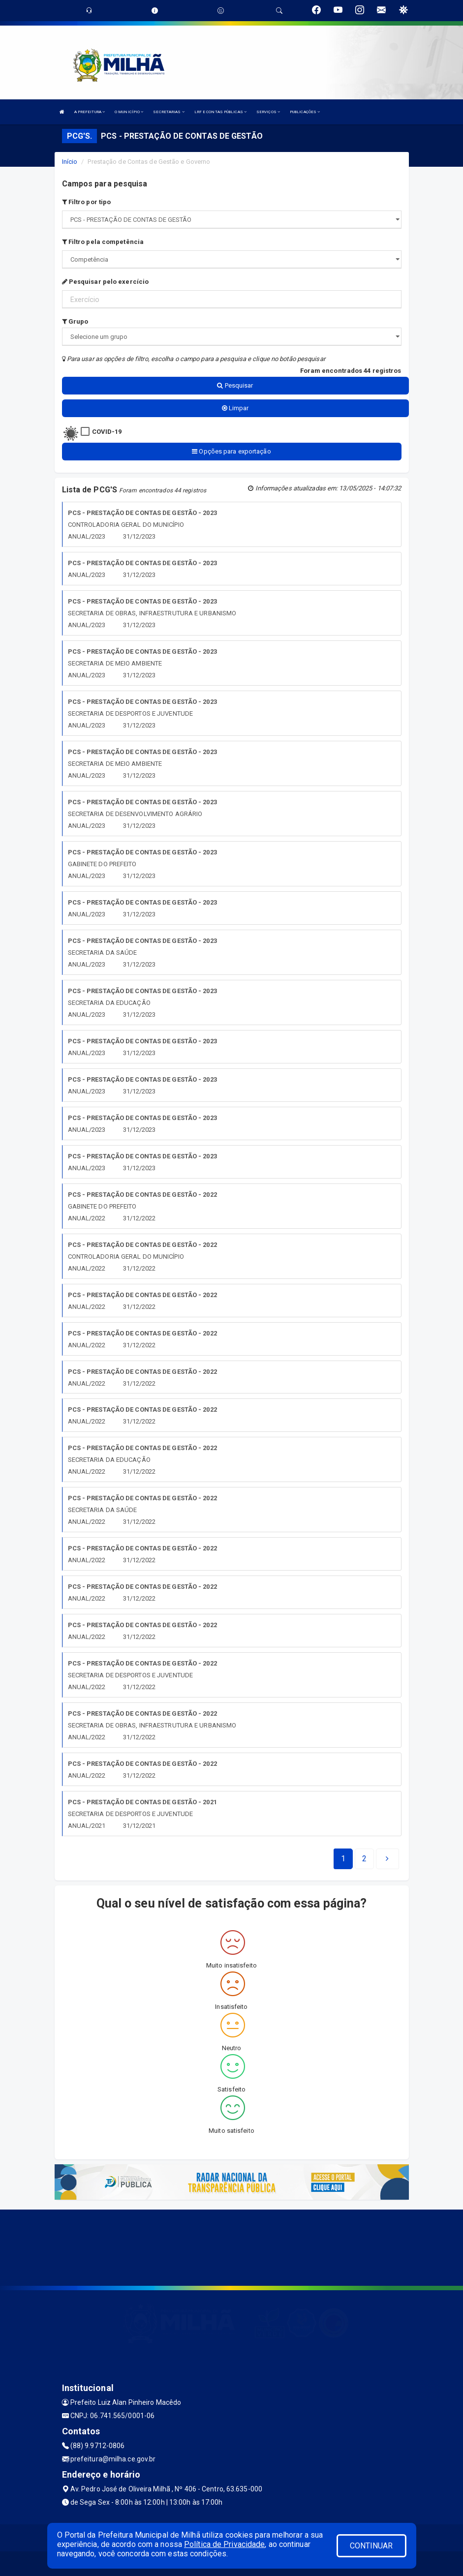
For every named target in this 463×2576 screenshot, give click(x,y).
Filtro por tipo (86, 202)
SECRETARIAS (168, 112)
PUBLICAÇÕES (305, 112)
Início (70, 161)
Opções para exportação (231, 451)
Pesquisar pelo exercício (105, 281)
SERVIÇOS (268, 112)
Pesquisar (235, 385)
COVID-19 (107, 431)
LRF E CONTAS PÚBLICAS (220, 112)
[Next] (364, 1859)
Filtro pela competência (103, 241)
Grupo (75, 321)
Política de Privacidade (224, 2544)
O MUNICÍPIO (129, 112)
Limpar (235, 408)
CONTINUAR (371, 2545)
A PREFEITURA (89, 112)
